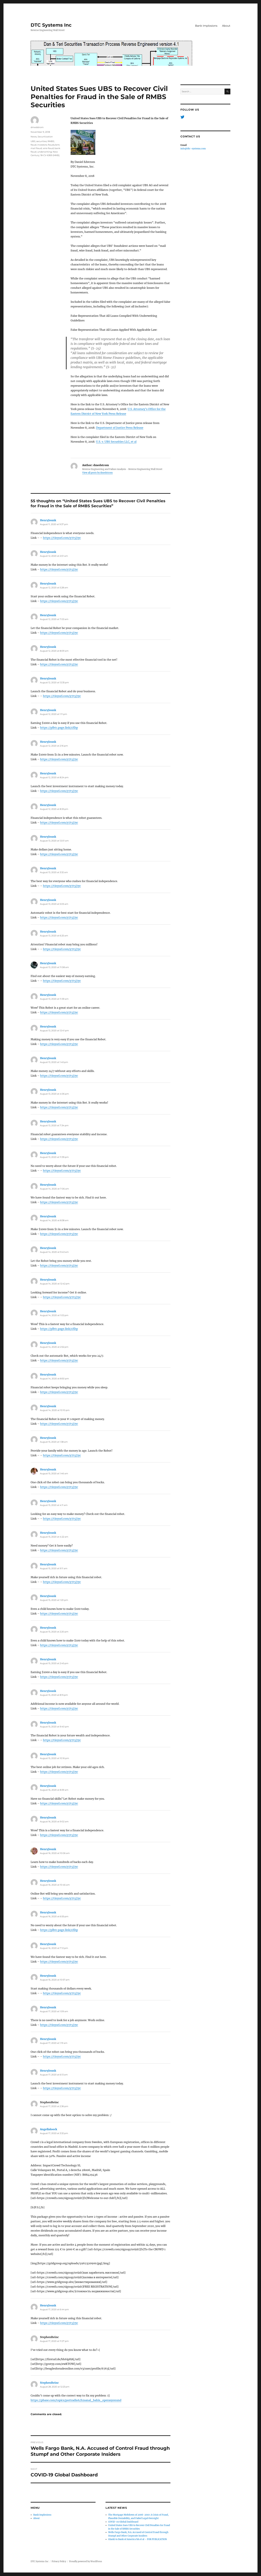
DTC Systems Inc (51, 25)
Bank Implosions (206, 25)
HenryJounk (48, 520)
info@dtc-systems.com (193, 148)
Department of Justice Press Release (119, 427)
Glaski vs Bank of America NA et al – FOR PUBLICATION (137, 2539)
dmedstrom (37, 127)
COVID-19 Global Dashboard (123, 2521)
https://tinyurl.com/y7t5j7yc (62, 537)
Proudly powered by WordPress (85, 2561)
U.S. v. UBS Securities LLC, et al (116, 441)
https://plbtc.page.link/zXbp (59, 727)
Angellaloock (48, 2129)
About (226, 25)
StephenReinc (49, 2382)
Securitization (45, 136)
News (34, 136)
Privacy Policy (59, 2561)
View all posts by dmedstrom (97, 472)
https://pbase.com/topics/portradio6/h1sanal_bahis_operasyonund (76, 2400)
